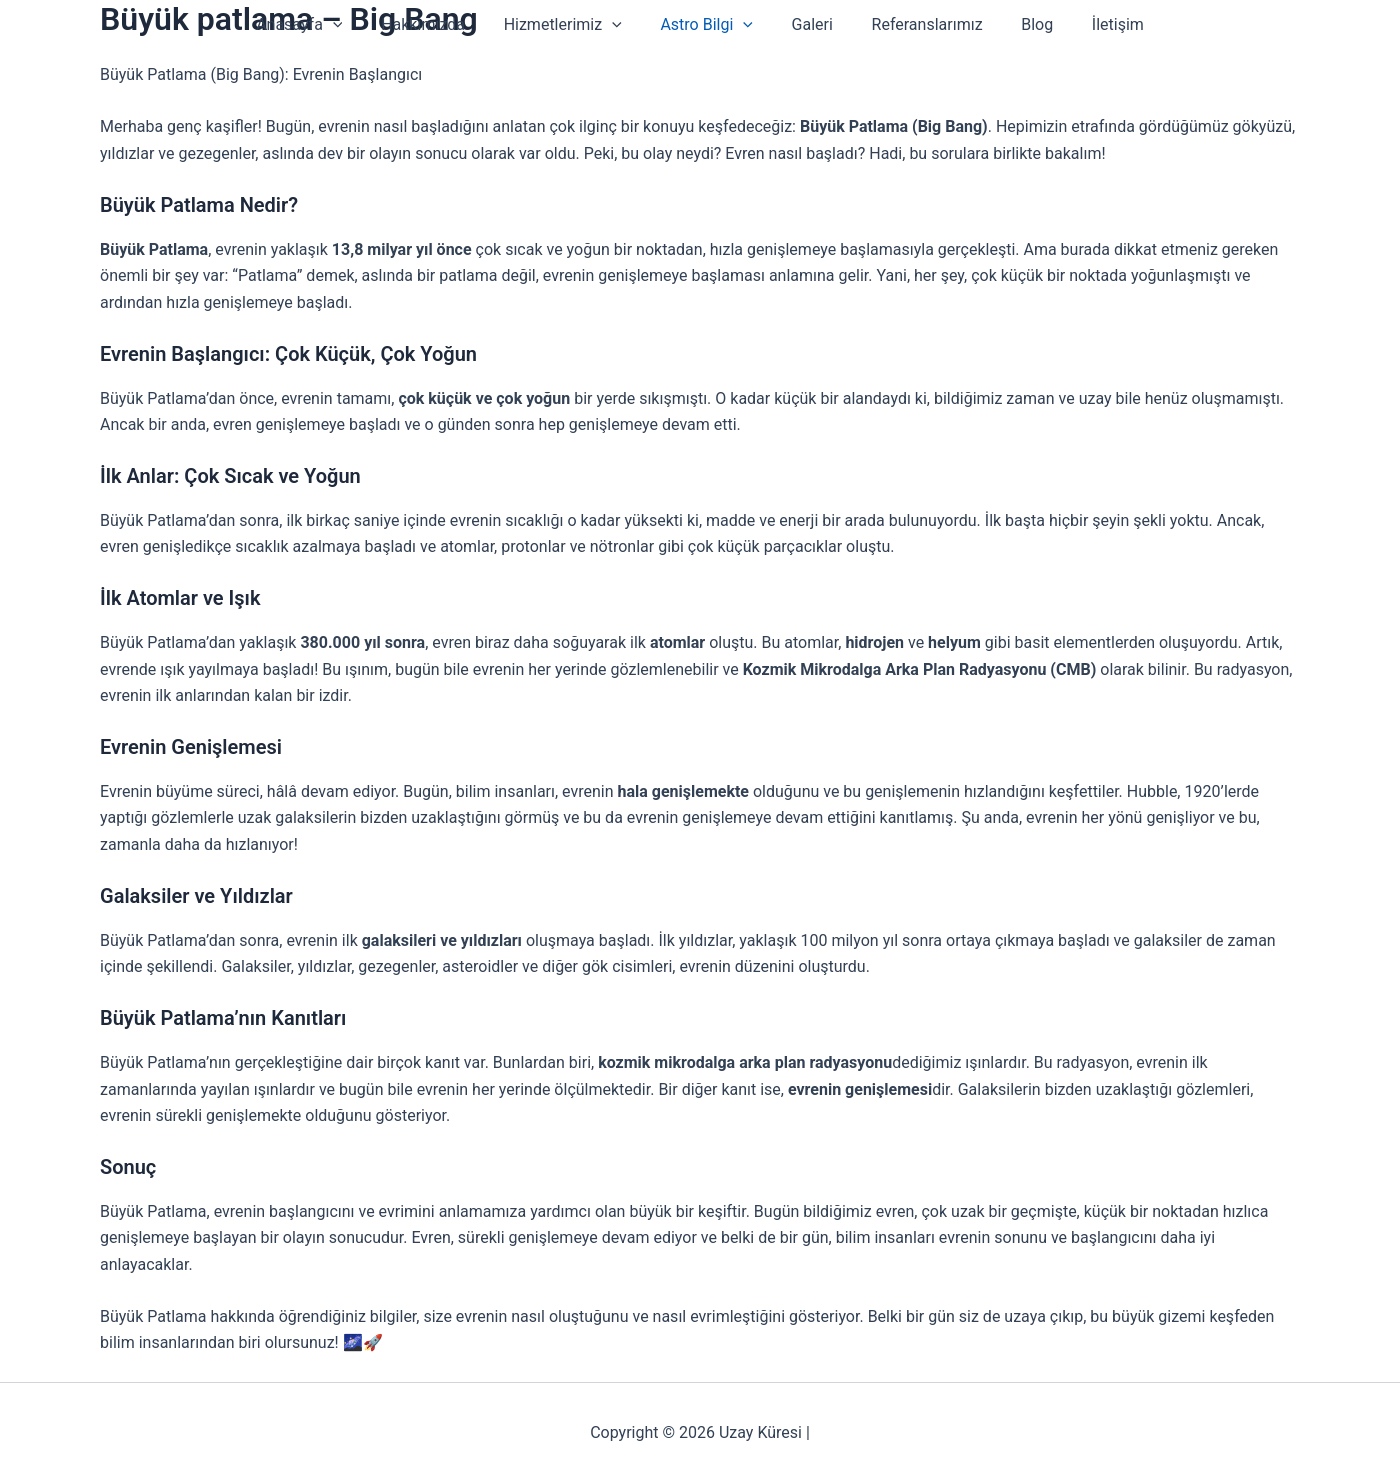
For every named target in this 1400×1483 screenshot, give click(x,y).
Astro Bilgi (710, 25)
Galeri (808, 24)
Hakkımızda (440, 24)
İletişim (1095, 24)
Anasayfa (322, 25)
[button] (356, 25)
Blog (1021, 24)
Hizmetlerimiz (573, 25)
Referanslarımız (917, 24)
